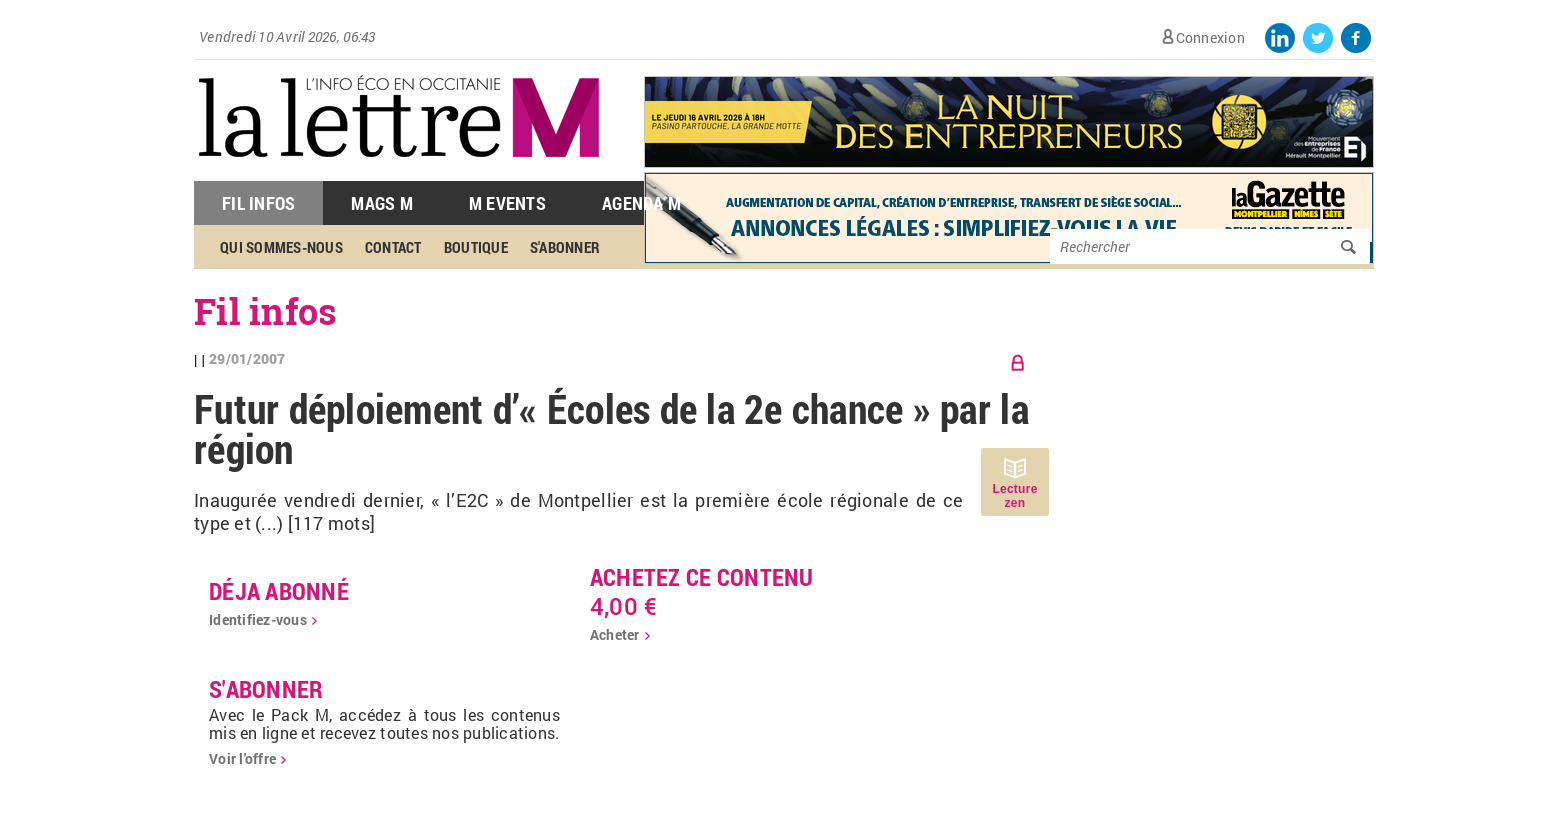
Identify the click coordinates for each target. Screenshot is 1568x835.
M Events (507, 203)
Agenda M (641, 203)
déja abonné (279, 591)
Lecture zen (1014, 496)
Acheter (615, 634)
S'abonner (565, 247)
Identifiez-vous (258, 619)
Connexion (1210, 37)
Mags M (382, 203)
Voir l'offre (242, 758)
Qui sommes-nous (281, 247)
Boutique (476, 247)
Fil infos (265, 311)
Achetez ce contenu (702, 577)
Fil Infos (258, 203)
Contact (393, 247)
